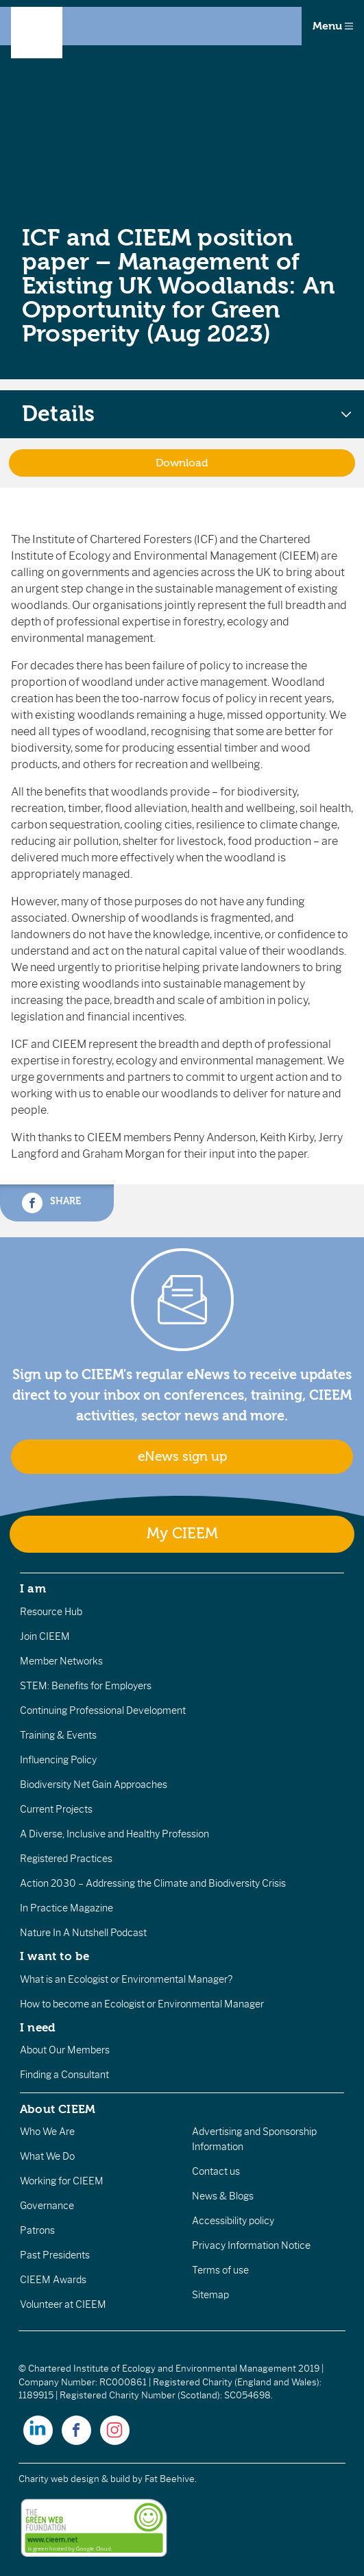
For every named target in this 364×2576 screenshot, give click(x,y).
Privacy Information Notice (251, 2245)
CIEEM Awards (53, 2280)
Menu (333, 26)
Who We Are (47, 2131)
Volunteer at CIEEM (63, 2304)
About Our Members (65, 2050)
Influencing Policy (58, 1760)
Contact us (216, 2171)
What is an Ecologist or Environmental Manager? (126, 1979)
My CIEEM (182, 1533)
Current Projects (56, 1809)
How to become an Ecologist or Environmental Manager (142, 2004)
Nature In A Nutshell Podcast (83, 1933)
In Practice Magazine (66, 1908)
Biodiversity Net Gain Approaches (93, 1784)
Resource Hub (51, 1612)
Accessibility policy (233, 2221)
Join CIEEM (45, 1636)
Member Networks (61, 1661)
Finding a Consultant (64, 2074)
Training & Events (58, 1735)
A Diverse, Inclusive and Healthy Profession (114, 1834)
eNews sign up (182, 1456)
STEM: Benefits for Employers (85, 1686)
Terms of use (220, 2270)
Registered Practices (66, 1858)
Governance (47, 2205)
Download (182, 463)
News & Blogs (223, 2196)
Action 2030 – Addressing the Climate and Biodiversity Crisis (153, 1883)
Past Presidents (55, 2255)
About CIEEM (58, 2109)
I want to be (55, 1956)
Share (51, 1203)
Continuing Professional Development (103, 1710)
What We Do (47, 2156)
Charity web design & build (74, 2479)
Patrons (37, 2230)
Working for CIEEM (62, 2181)
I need (38, 2027)
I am (33, 1588)
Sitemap (210, 2295)
